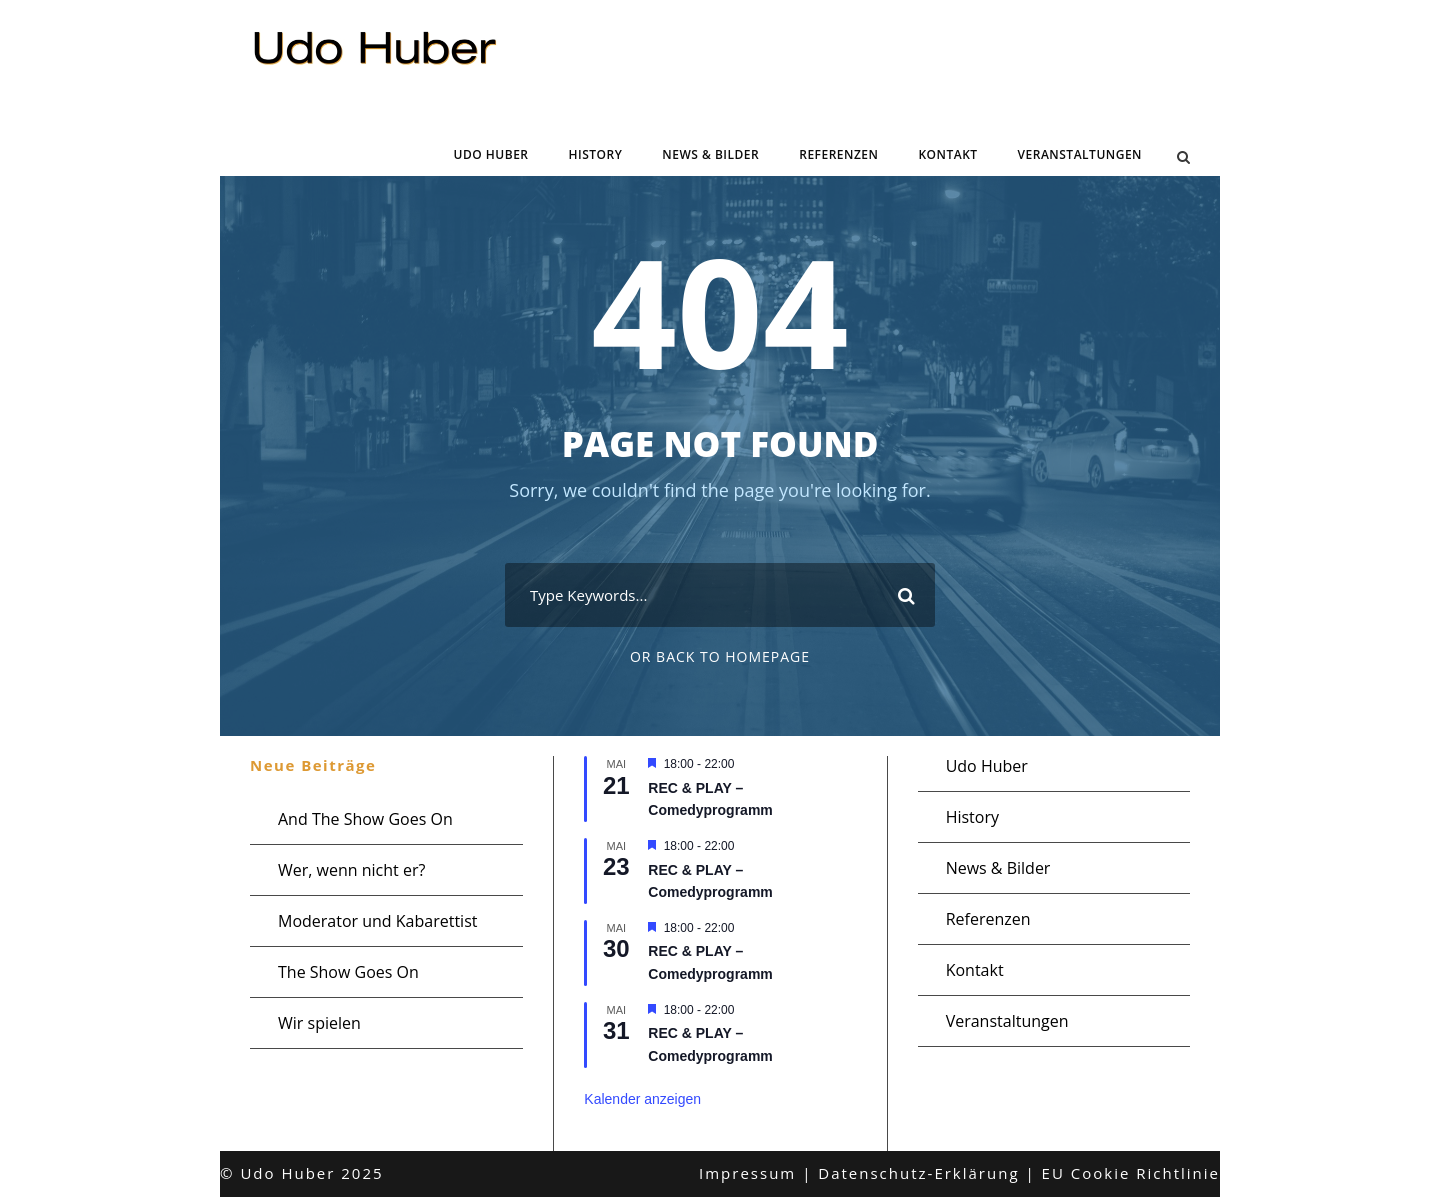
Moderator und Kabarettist (377, 921)
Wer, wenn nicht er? (351, 870)
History (596, 154)
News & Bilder (710, 154)
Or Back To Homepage (720, 656)
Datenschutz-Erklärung (918, 1173)
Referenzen (838, 154)
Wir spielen (319, 1023)
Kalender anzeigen (642, 1099)
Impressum (747, 1173)
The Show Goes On (348, 972)
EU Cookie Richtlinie (1131, 1173)
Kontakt (947, 154)
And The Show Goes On (365, 819)
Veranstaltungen (1080, 154)
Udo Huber (491, 154)
